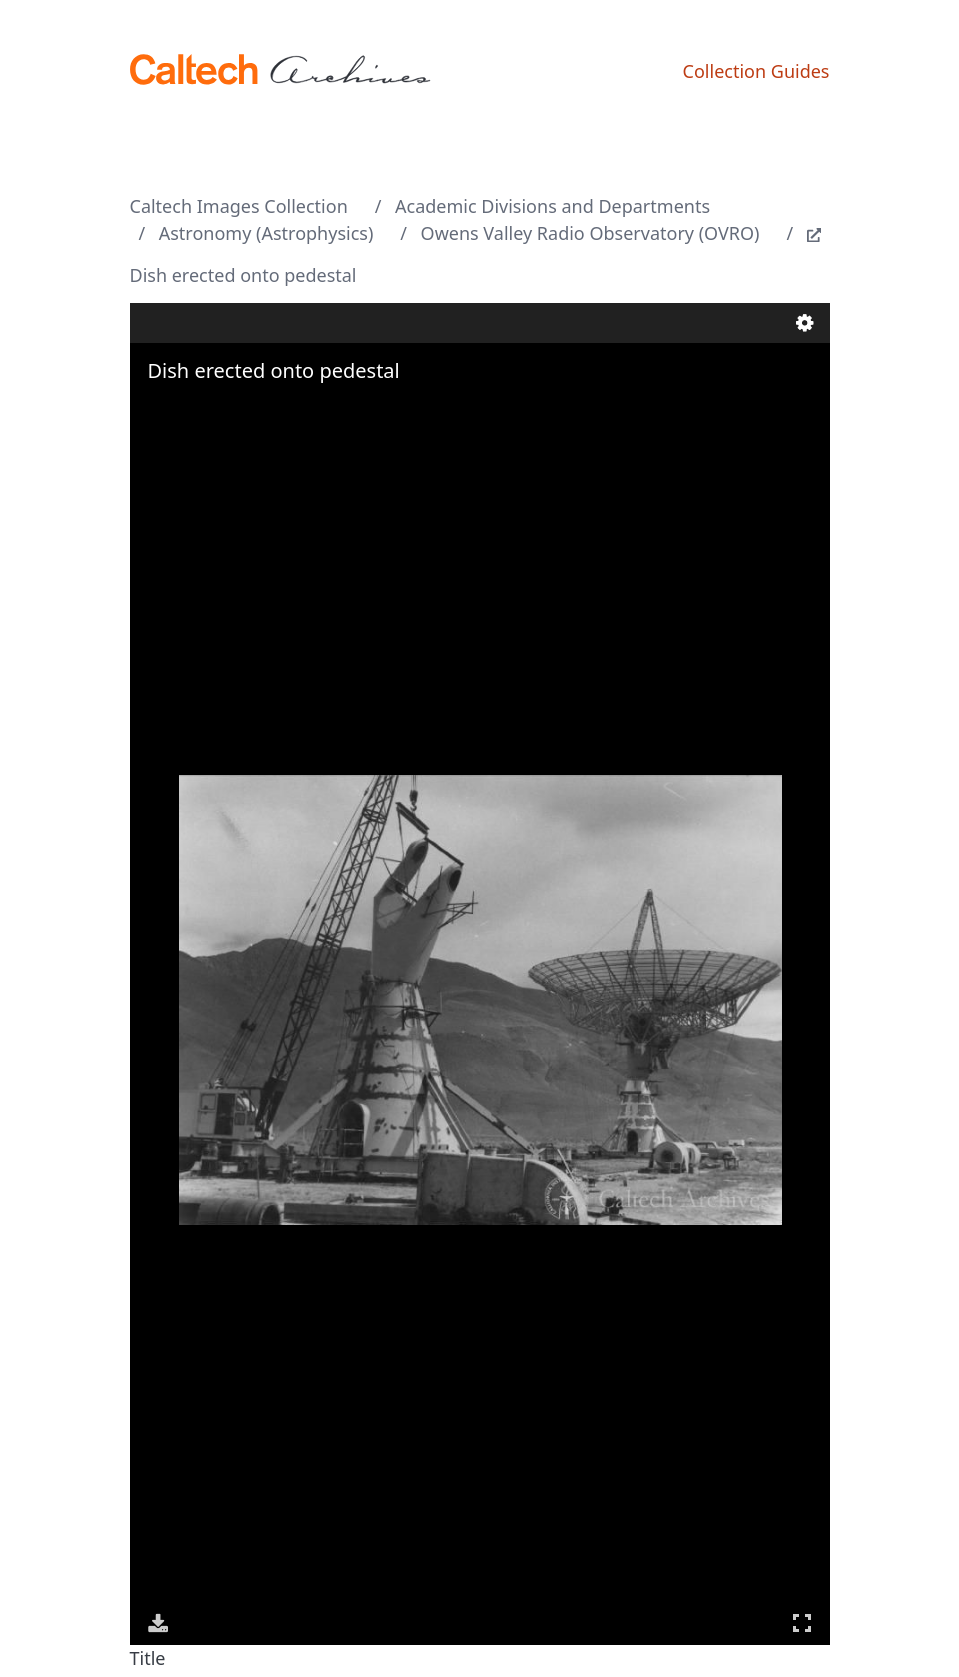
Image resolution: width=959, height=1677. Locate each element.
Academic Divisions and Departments (552, 206)
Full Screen (802, 1622)
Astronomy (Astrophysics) (266, 233)
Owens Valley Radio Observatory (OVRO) (590, 233)
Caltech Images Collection (239, 206)
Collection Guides (756, 71)
